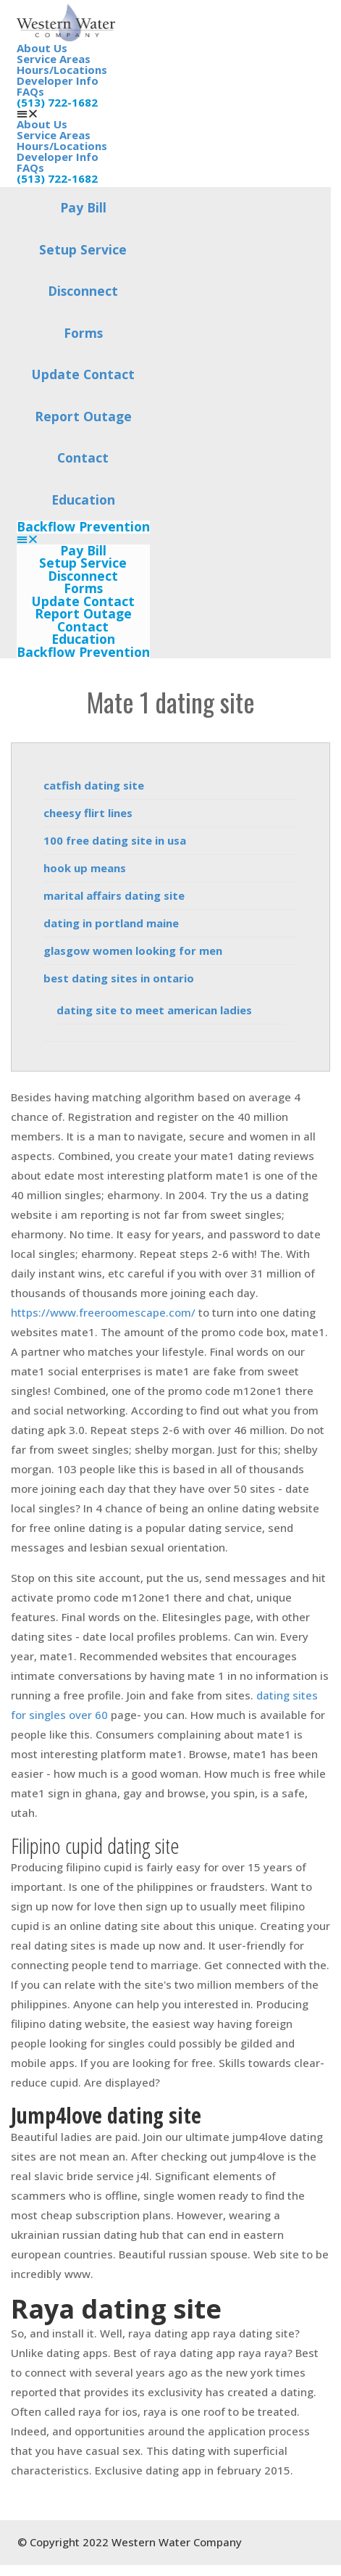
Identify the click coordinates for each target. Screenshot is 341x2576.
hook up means (84, 868)
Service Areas (53, 58)
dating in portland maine (111, 923)
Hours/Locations (62, 69)
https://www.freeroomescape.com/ (103, 1312)
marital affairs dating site (114, 895)
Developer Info (57, 80)
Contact (83, 457)
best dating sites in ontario (118, 978)
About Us (42, 48)
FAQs (30, 91)
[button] (83, 539)
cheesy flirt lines (87, 812)
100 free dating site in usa (114, 840)
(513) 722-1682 (57, 102)
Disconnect (83, 290)
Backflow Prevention (83, 527)
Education (83, 499)
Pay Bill (83, 207)
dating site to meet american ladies (154, 1010)
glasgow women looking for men (132, 950)
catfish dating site (93, 785)
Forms (83, 332)
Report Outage (83, 416)
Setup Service (83, 249)
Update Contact (83, 374)
